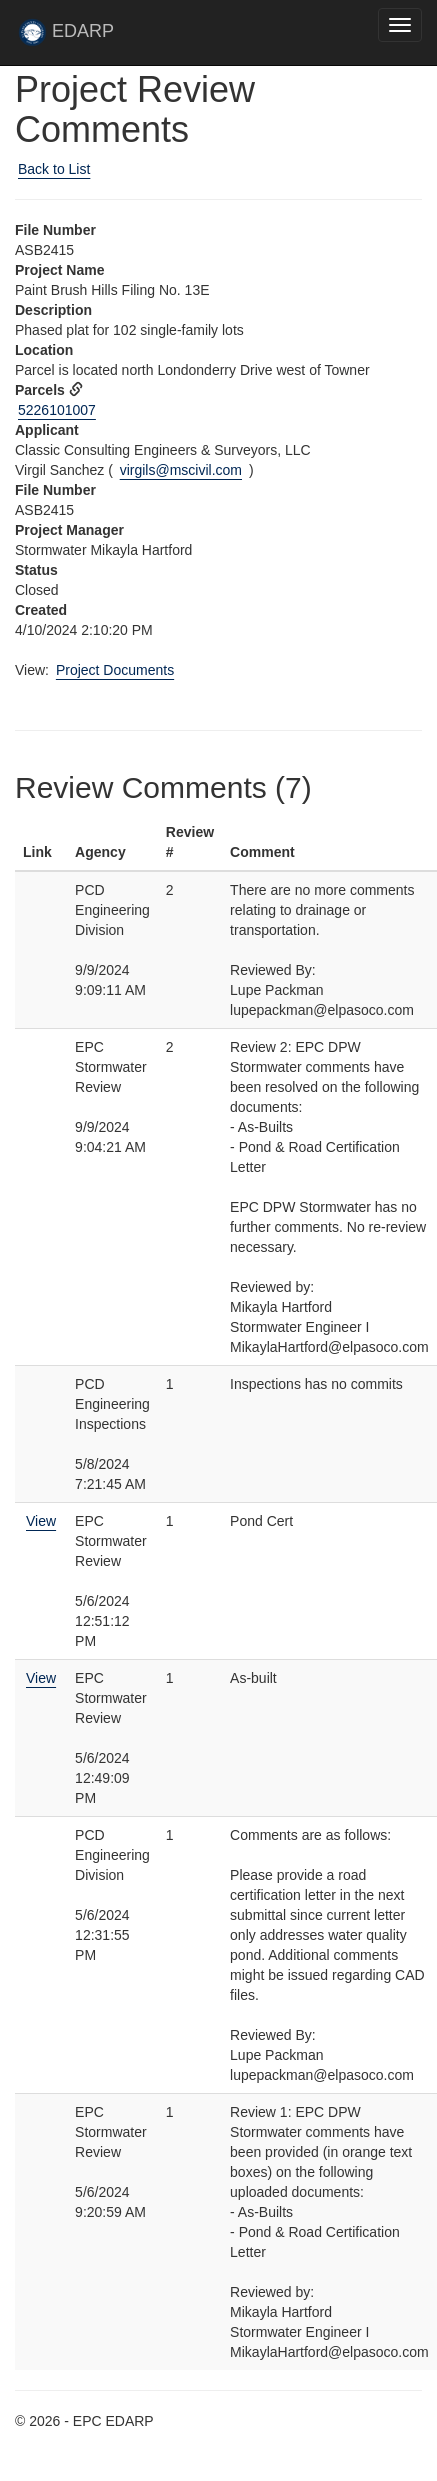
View (41, 1521)
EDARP (75, 37)
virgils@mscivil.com (181, 470)
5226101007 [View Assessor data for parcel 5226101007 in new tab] (57, 410)
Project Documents (115, 670)
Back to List (54, 169)
